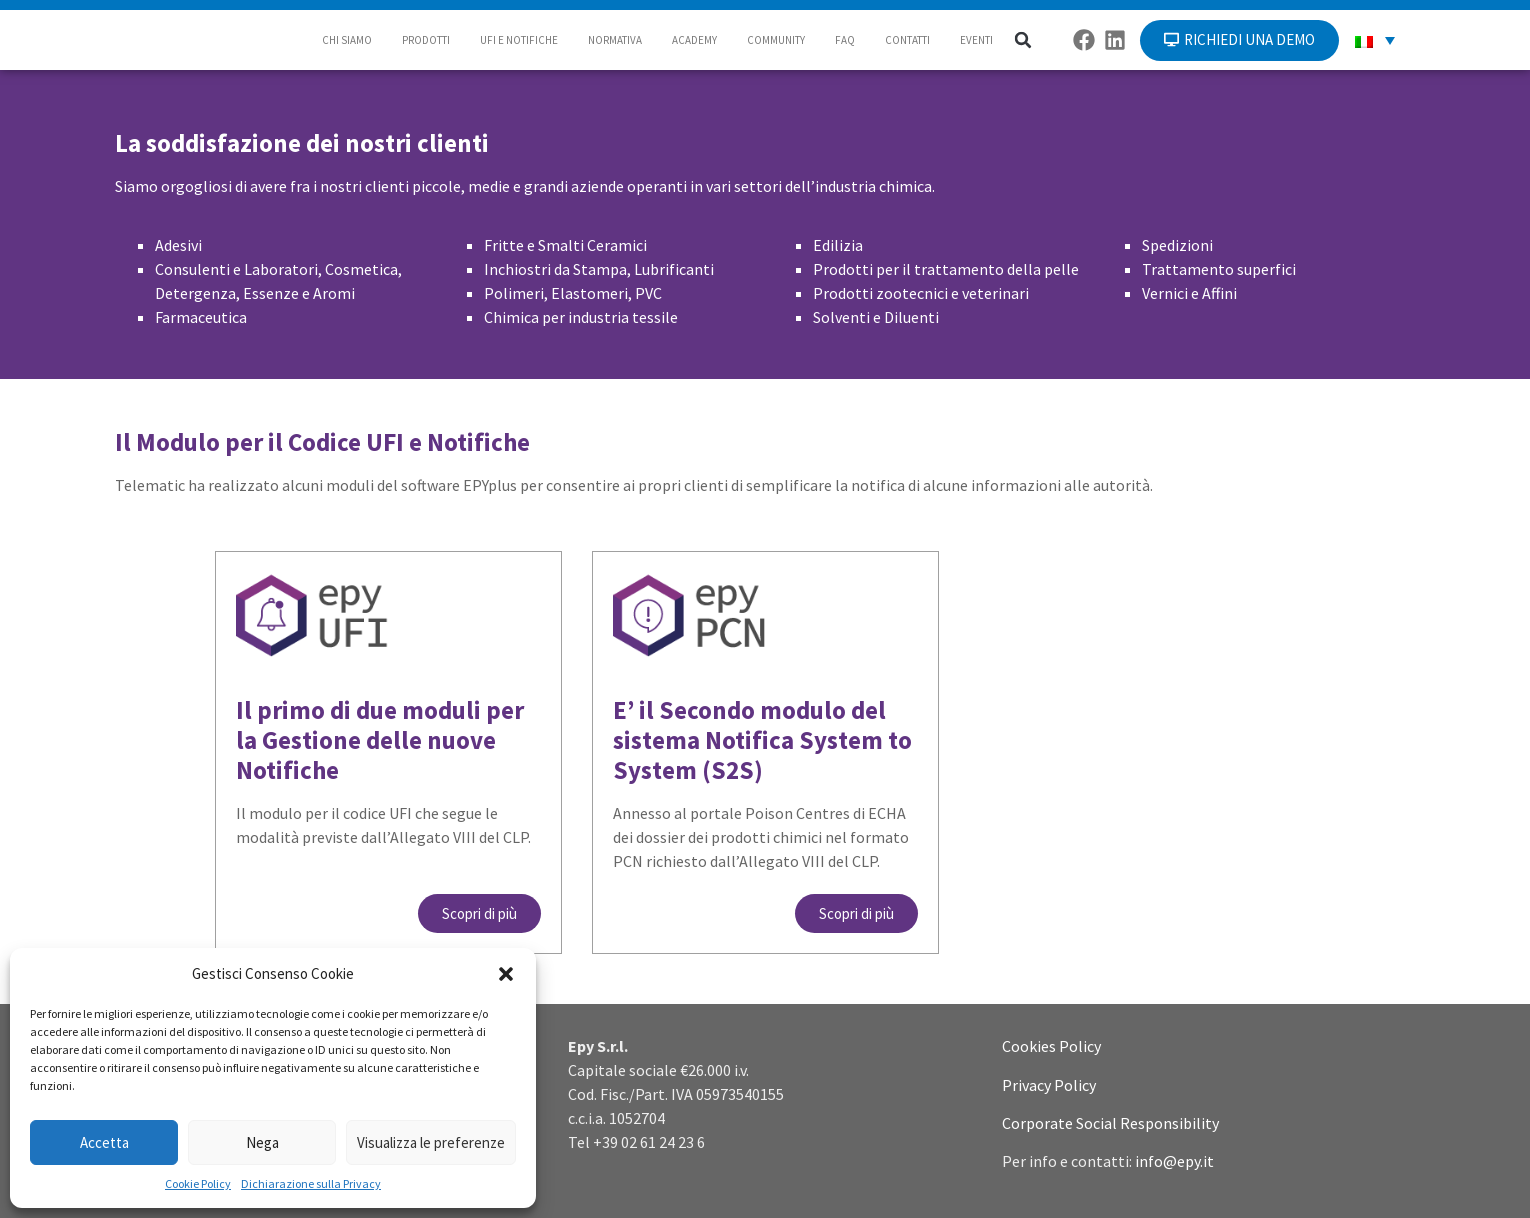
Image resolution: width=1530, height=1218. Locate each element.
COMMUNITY (776, 40)
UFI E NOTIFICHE (519, 40)
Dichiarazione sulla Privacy (311, 1183)
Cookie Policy (198, 1183)
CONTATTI (907, 40)
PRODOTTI (426, 40)
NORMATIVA (615, 40)
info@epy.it (1174, 1161)
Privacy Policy (1049, 1085)
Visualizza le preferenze (431, 1142)
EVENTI (976, 40)
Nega (262, 1142)
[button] (506, 974)
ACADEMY (694, 40)
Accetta (104, 1142)
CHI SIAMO (347, 40)
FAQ (845, 40)
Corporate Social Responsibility (1110, 1123)
